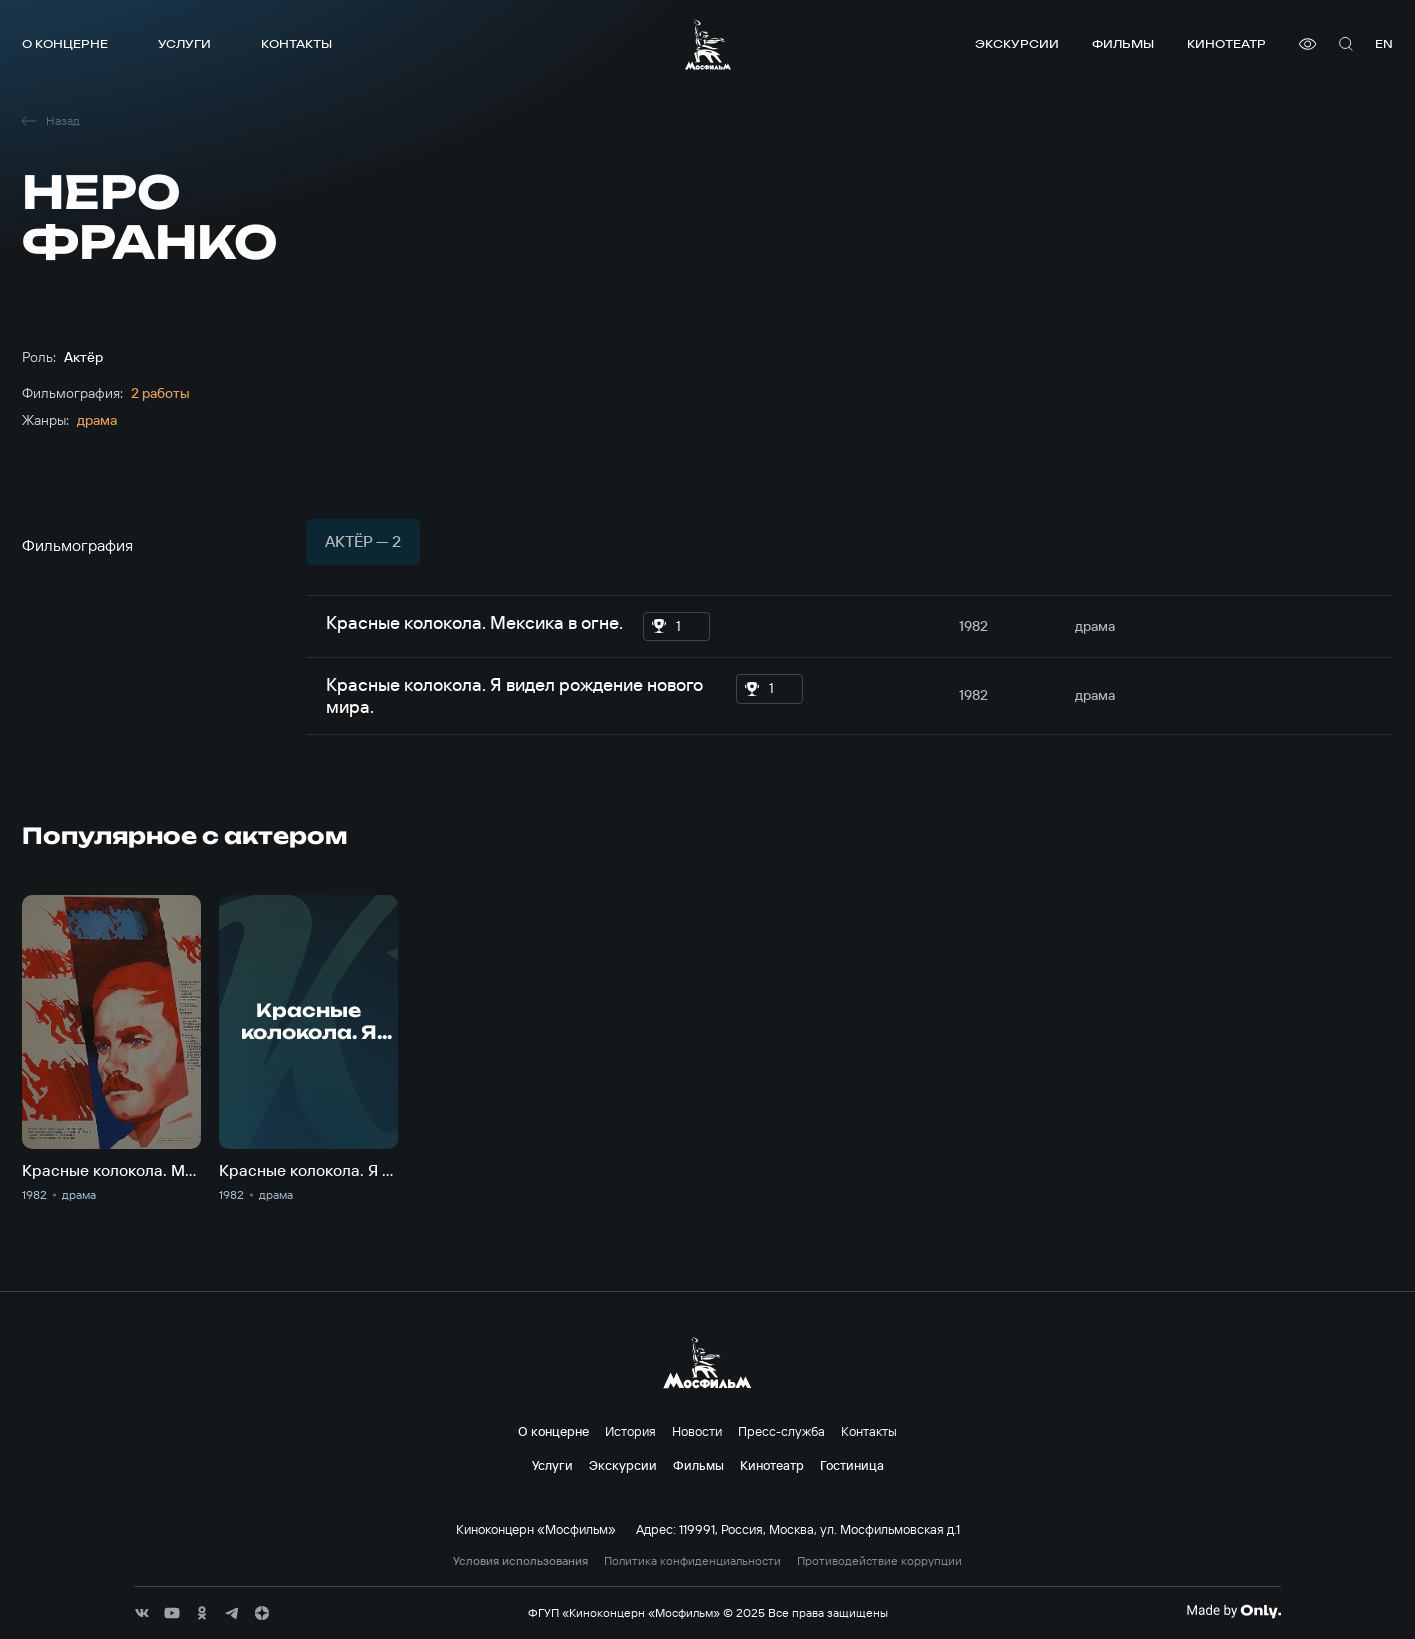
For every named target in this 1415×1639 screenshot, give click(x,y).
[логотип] (708, 44)
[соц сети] (142, 1613)
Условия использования (520, 1561)
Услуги (184, 43)
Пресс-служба (781, 1431)
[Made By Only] (1233, 1611)
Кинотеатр (1226, 43)
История (630, 1431)
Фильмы (1123, 43)
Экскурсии (1017, 43)
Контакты (296, 43)
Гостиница (852, 1465)
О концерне (65, 43)
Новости (697, 1431)
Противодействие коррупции (879, 1561)
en (1384, 43)
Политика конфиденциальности (692, 1561)
